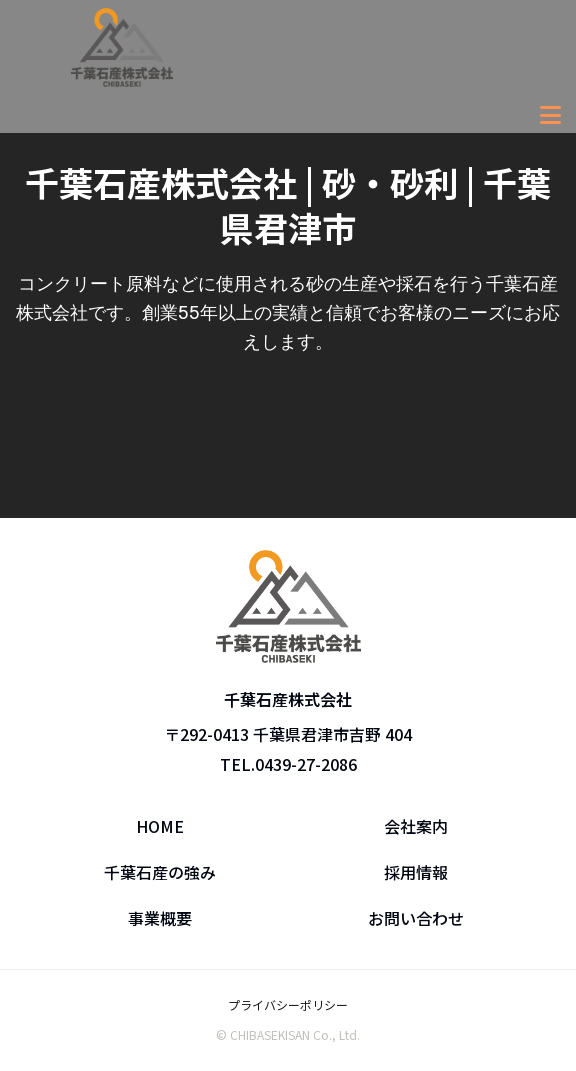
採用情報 (416, 872)
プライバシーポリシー (288, 1004)
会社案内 (416, 826)
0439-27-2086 (306, 764)
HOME (160, 826)
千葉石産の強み (160, 872)
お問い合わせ (416, 918)
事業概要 (160, 918)
